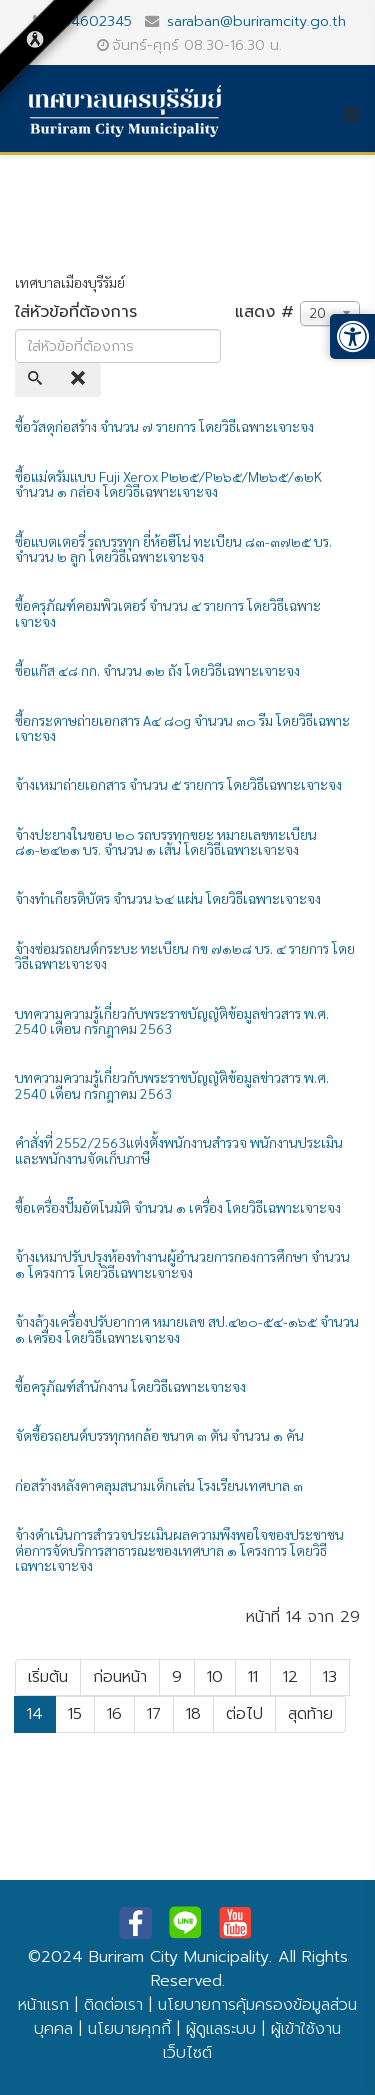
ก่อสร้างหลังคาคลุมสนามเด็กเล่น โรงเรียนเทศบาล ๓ (159, 1485)
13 (330, 1677)
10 (215, 1677)
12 (290, 1677)
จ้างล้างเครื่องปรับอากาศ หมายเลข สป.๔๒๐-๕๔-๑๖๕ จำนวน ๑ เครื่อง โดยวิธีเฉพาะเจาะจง (187, 1328)
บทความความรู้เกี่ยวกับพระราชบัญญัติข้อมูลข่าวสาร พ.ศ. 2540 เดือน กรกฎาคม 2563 (172, 1020)
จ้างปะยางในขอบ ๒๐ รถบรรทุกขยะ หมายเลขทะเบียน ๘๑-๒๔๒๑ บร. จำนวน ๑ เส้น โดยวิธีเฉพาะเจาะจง (166, 841)
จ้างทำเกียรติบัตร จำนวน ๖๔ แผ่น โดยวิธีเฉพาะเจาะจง (168, 898)
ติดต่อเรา (113, 2005)
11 (253, 1677)
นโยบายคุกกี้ (129, 2029)
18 (193, 1714)
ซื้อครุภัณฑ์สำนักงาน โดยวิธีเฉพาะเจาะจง (130, 1386)
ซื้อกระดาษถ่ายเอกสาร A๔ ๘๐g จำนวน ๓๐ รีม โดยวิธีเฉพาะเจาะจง (182, 727)
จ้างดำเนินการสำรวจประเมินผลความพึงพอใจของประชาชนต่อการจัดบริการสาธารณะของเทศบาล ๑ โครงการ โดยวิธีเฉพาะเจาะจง (179, 1549)
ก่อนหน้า (120, 1677)
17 (154, 1714)
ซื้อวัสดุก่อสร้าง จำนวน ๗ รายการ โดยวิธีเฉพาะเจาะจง (164, 426)
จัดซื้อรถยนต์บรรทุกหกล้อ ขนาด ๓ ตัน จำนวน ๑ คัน (159, 1435)
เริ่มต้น (48, 1677)
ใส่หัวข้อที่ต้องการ (79, 312)
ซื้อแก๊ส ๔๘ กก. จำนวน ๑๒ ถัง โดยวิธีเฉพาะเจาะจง (157, 670)
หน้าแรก (43, 2005)
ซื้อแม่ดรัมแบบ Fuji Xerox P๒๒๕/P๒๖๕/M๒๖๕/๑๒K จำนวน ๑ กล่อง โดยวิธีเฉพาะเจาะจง (168, 483)
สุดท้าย (310, 1714)
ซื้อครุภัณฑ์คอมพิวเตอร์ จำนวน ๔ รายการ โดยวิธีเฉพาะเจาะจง (168, 612)
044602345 (92, 21)
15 (75, 1714)
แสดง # (264, 312)
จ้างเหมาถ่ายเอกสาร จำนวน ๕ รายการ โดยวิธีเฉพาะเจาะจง (178, 784)
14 (35, 1714)
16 (114, 1714)
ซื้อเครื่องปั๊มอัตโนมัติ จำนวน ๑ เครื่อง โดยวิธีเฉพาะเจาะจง (178, 1207)
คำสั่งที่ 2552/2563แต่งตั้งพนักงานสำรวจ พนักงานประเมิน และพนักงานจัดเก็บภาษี (179, 1149)
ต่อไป (244, 1714)
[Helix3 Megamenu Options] (358, 115)
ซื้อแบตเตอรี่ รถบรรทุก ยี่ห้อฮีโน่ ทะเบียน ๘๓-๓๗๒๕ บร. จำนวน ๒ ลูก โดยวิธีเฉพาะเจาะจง (173, 548)
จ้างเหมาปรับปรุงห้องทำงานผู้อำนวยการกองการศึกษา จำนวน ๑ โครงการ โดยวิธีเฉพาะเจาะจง (182, 1263)
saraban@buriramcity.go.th (256, 21)
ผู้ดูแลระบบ (221, 2029)
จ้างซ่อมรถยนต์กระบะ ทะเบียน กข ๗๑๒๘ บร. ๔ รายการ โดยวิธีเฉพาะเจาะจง (185, 955)
